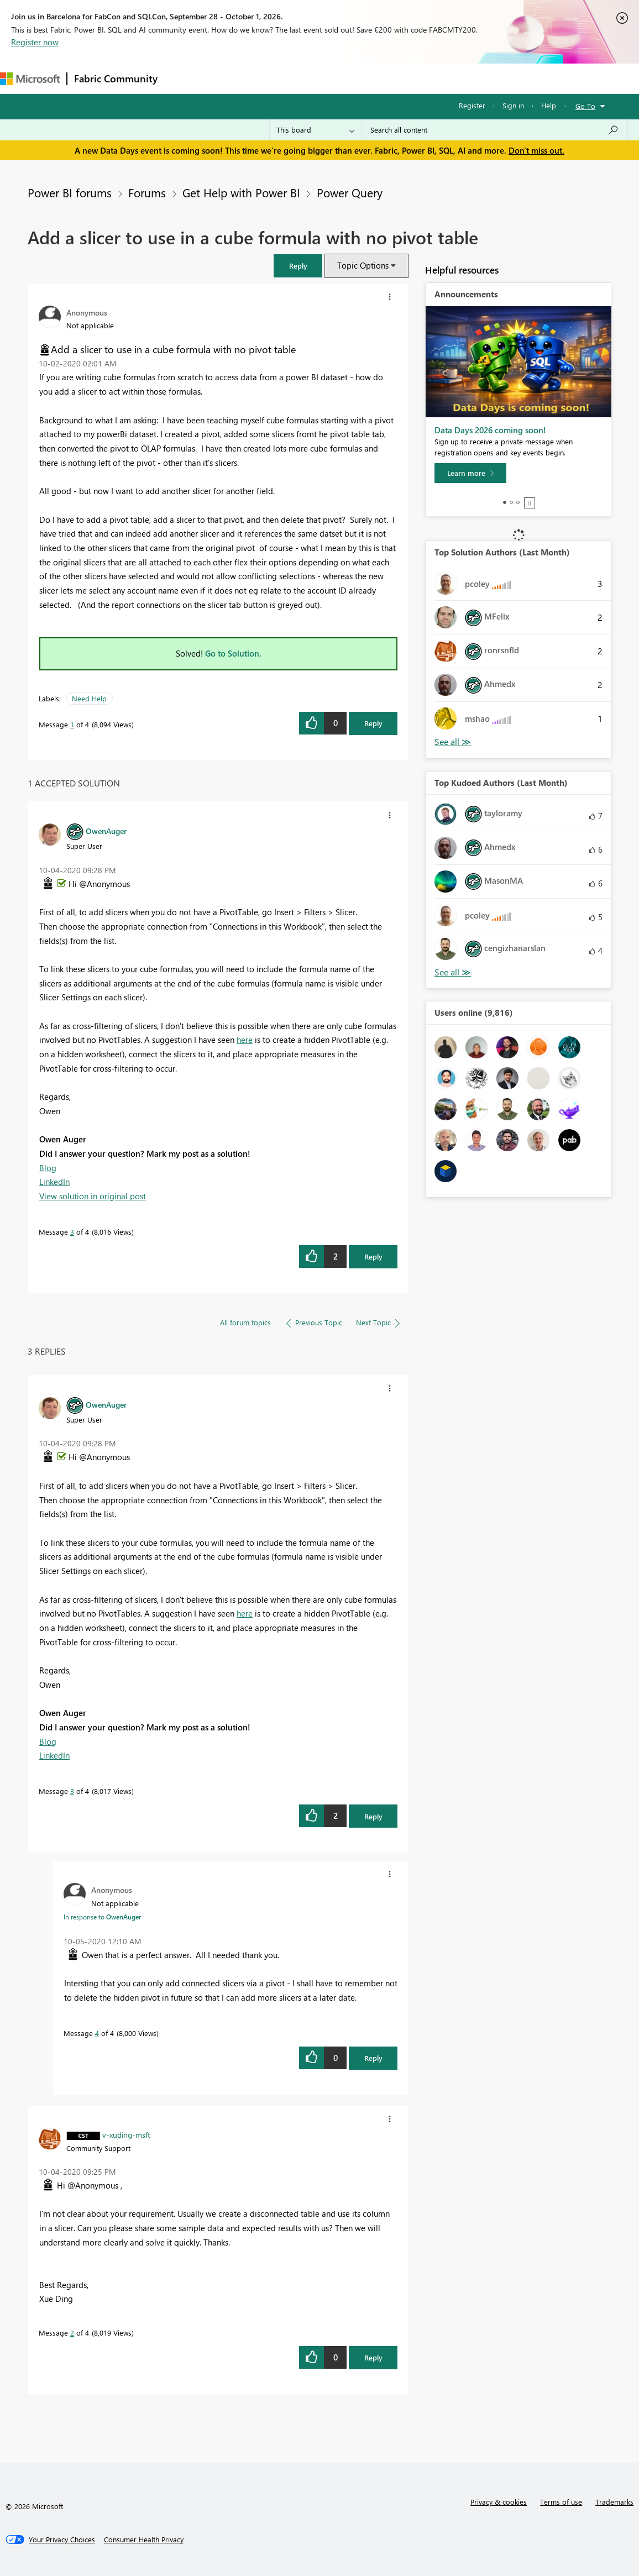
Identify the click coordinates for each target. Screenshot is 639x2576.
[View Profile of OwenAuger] (106, 830)
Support (465, 78)
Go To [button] (585, 106)
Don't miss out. (536, 150)
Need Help (89, 698)
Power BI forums (70, 192)
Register (472, 105)
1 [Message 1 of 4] (72, 724)
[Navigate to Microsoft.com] (30, 78)
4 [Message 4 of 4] (97, 2033)
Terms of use (561, 2501)
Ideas (276, 78)
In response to (102, 1916)
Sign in (513, 105)
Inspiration (231, 78)
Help (548, 105)
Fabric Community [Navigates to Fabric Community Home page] (116, 78)
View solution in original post (92, 1196)
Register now (35, 42)
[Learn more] (470, 473)
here (245, 1039)
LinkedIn (54, 1181)
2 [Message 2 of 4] (72, 2332)
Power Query (350, 192)
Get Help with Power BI (241, 192)
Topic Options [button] (363, 265)
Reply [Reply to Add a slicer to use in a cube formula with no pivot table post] (373, 723)
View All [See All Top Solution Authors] (452, 742)
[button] (298, 265)
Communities (326, 78)
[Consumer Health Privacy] (144, 2539)
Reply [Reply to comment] (373, 1256)
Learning (418, 78)
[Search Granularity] (315, 129)
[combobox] (494, 129)
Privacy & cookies (498, 2501)
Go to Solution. (233, 653)
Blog (47, 1167)
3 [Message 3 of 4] (72, 1231)
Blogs (375, 78)
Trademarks (614, 2501)
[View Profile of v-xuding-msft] (126, 2134)
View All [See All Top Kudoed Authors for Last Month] (452, 972)
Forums (183, 78)
